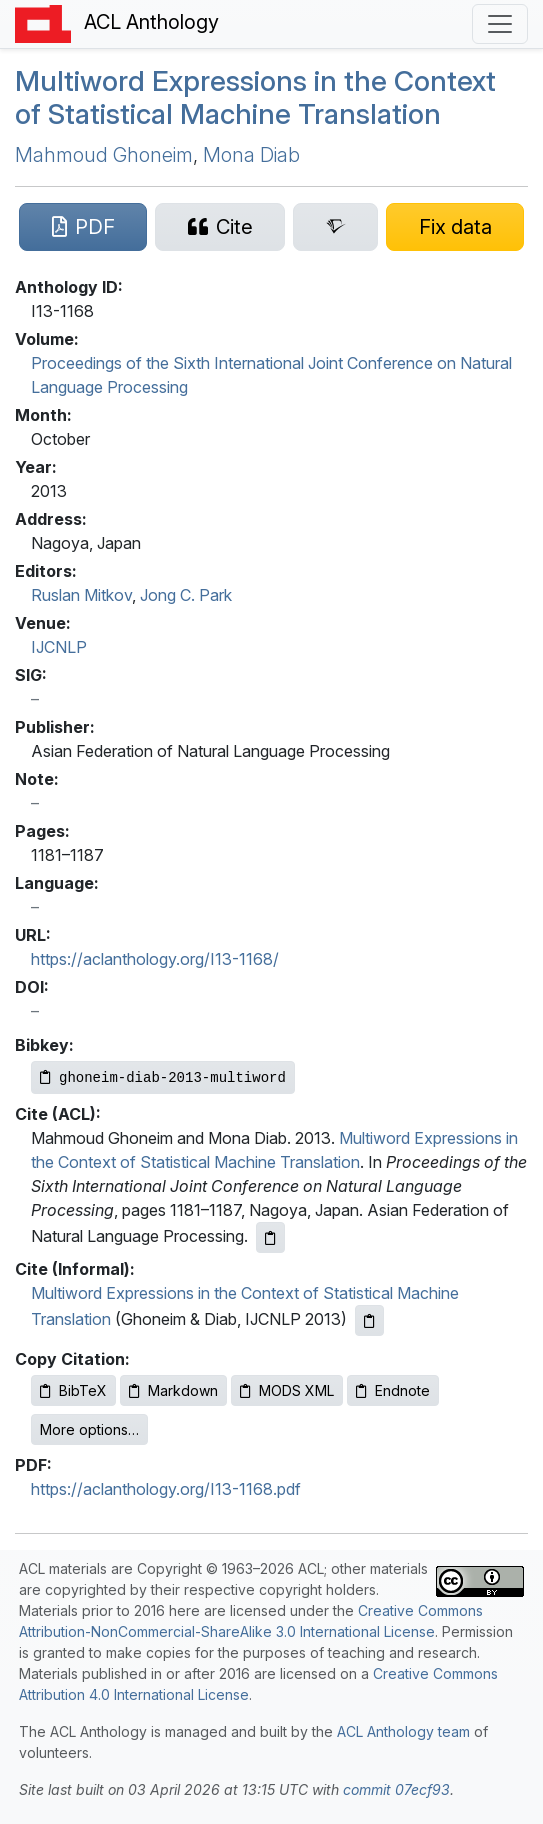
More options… (89, 1429)
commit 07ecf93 (396, 1789)
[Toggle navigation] (500, 24)
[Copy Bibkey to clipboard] (163, 1077)
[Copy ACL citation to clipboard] (270, 1237)
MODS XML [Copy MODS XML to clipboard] (287, 1390)
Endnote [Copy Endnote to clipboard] (393, 1390)
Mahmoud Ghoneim (104, 155)
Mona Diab (251, 155)
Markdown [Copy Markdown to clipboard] (173, 1390)
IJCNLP (59, 647)
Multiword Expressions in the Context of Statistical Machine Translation (255, 98)
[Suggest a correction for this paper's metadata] (455, 227)
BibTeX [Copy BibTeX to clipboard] (73, 1390)
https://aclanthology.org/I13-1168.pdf (166, 1489)
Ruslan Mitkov (81, 595)
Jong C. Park (186, 595)
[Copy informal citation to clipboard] (369, 1320)
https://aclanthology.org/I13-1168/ (155, 959)
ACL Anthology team (403, 1731)
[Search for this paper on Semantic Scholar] (335, 227)
